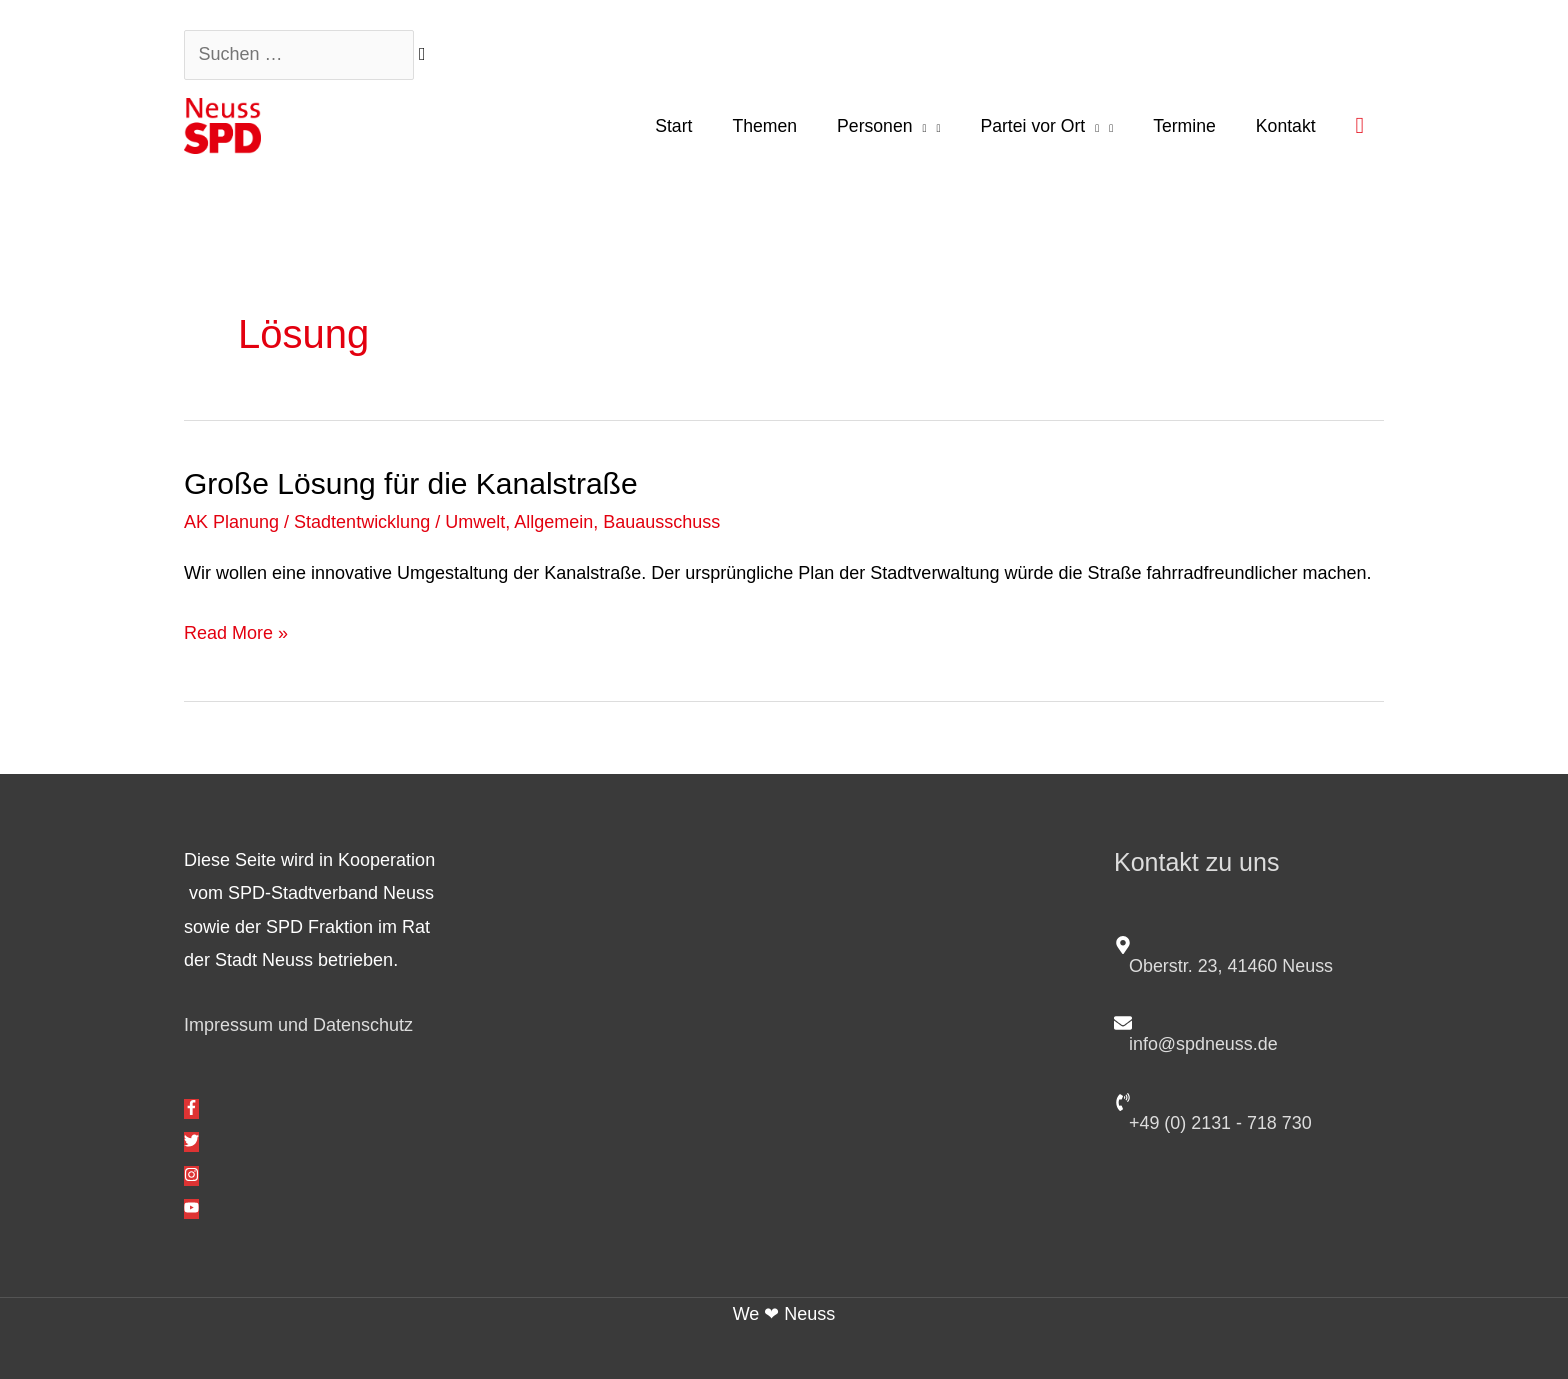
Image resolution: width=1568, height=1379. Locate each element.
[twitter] (191, 1142)
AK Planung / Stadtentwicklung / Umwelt (344, 522)
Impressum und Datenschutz (298, 1025)
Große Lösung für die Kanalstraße (411, 483)
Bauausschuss (661, 522)
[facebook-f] (191, 1109)
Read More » (236, 630)
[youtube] (191, 1209)
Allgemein (553, 522)
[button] (1359, 125)
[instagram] (191, 1176)
